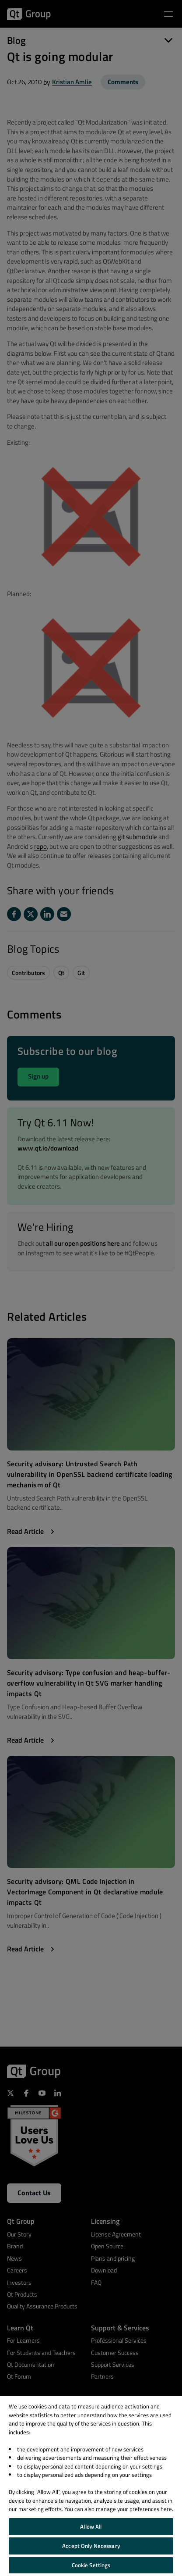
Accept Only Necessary (91, 2545)
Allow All (91, 2526)
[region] (91, 2486)
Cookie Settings (91, 2565)
